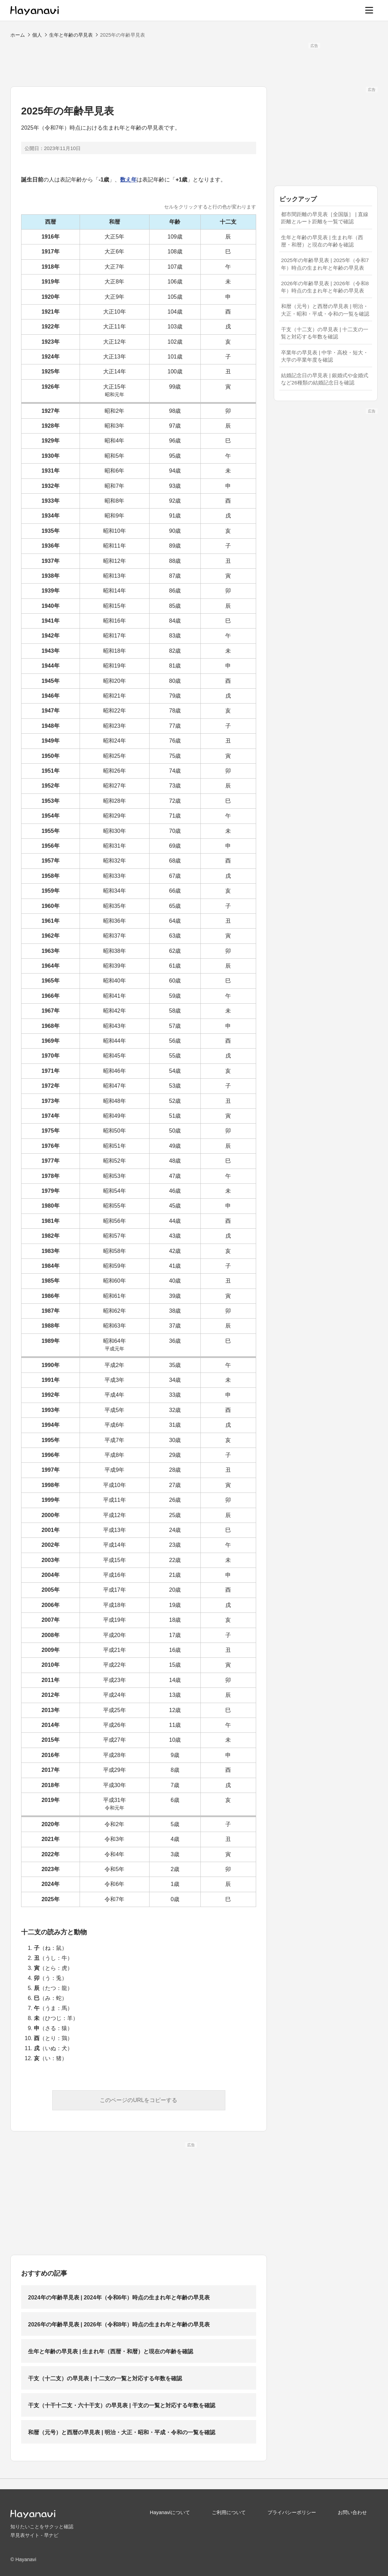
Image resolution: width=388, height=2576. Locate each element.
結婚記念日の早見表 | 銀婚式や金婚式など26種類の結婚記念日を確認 (324, 378)
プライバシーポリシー (292, 2512)
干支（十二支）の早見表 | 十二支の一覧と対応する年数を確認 (105, 2378)
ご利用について (229, 2512)
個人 (37, 35)
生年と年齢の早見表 (71, 35)
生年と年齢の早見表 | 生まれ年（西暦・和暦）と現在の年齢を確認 (110, 2351)
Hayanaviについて (170, 2512)
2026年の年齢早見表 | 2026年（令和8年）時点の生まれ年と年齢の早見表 (119, 2324)
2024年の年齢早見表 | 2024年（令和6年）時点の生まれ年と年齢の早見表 (119, 2297)
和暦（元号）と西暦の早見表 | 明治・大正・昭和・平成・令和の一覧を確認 (121, 2432)
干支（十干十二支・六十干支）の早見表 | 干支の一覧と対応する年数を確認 (121, 2405)
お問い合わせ (352, 2512)
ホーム (17, 35)
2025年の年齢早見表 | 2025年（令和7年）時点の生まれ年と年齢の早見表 (325, 263)
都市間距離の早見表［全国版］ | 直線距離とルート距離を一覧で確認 (324, 217)
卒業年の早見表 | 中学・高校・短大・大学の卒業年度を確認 (324, 356)
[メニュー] (369, 10)
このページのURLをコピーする (138, 2100)
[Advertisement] (194, 64)
